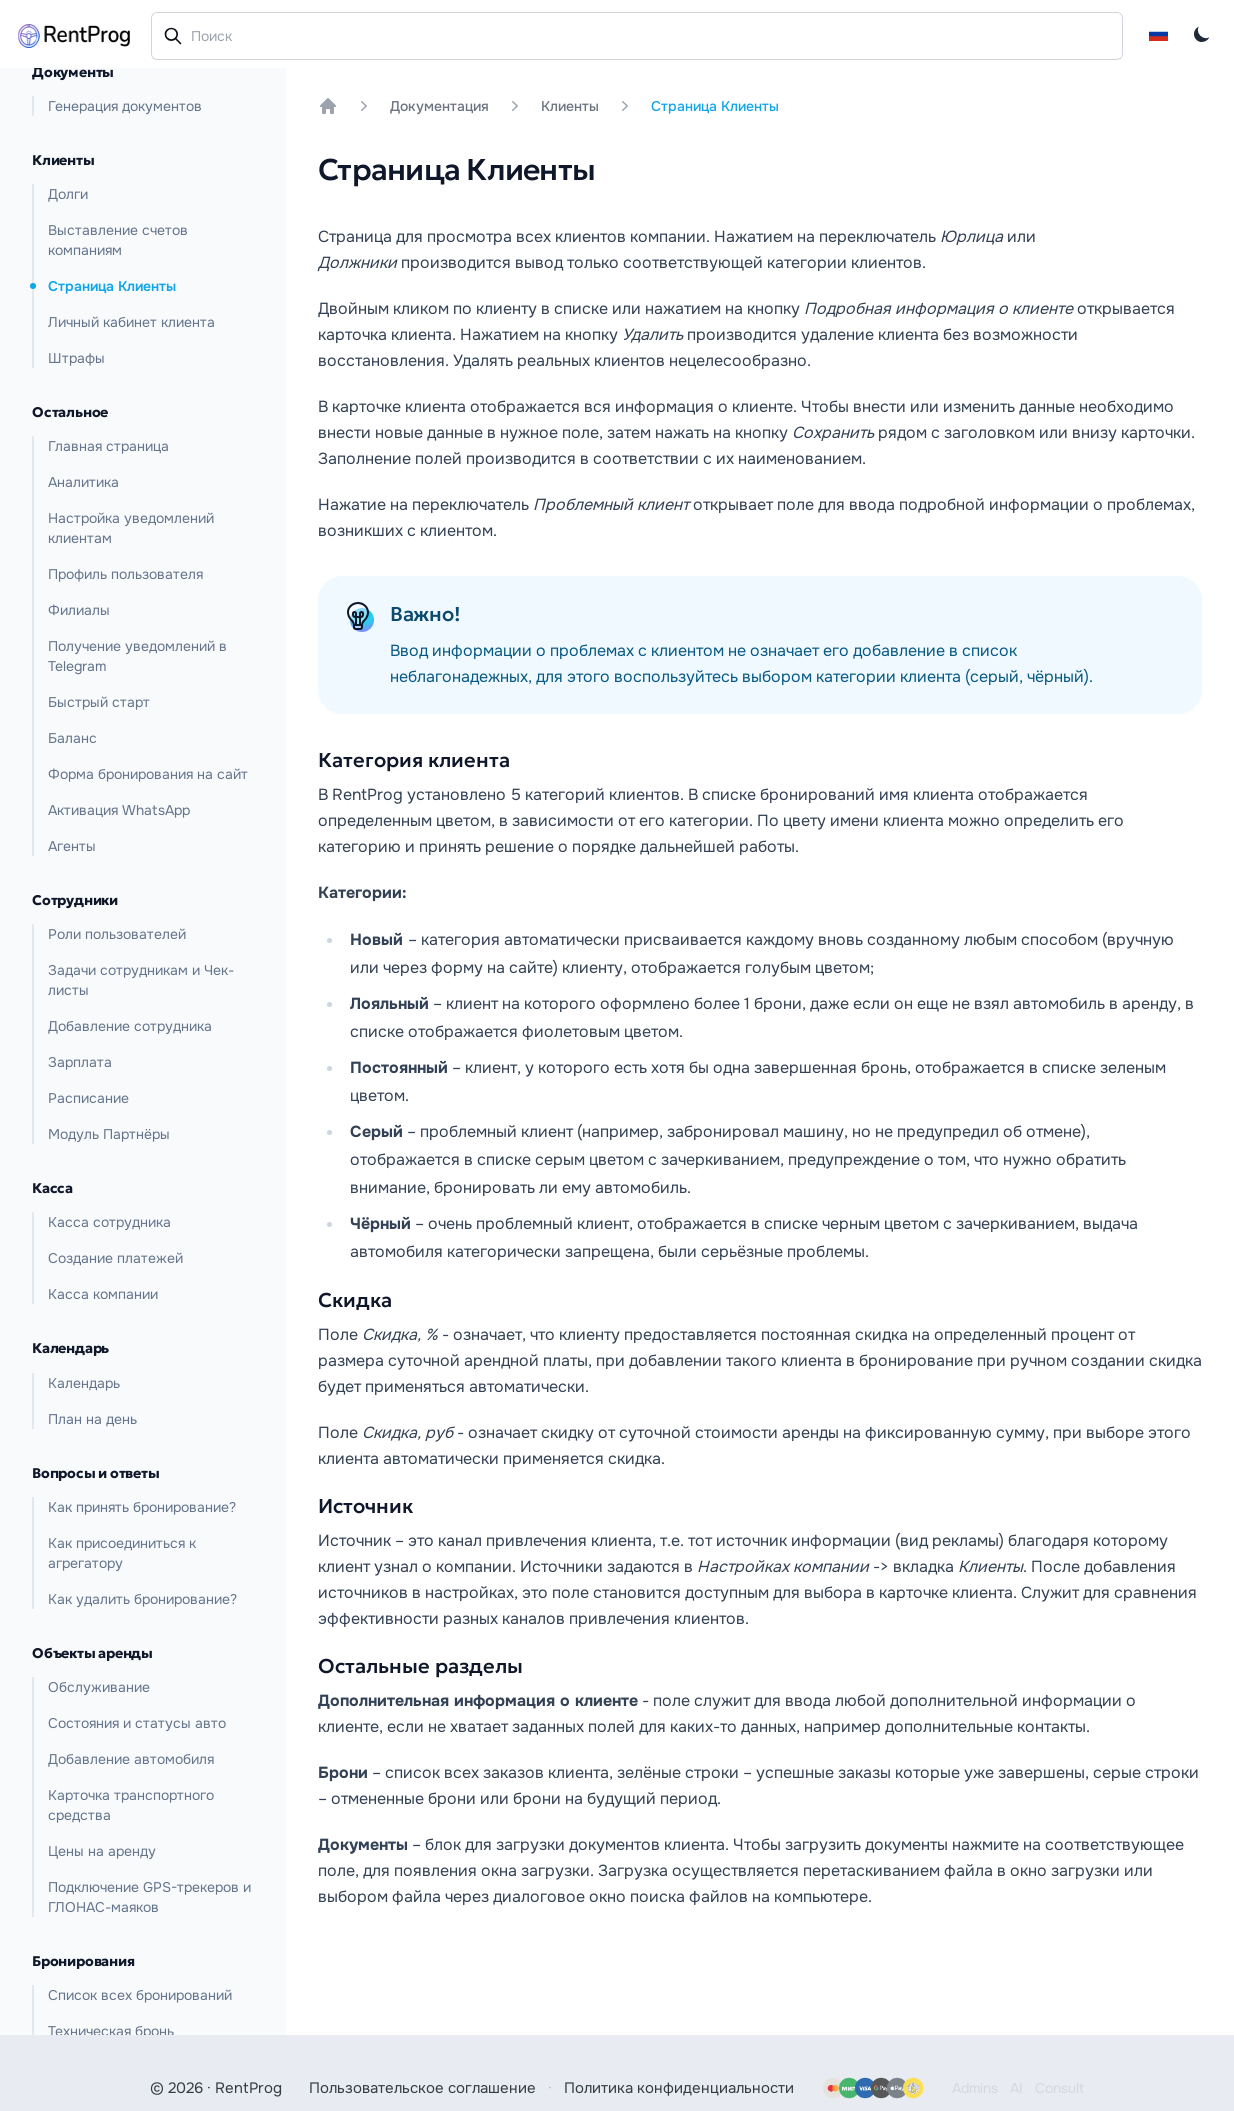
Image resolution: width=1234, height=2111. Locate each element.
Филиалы (79, 610)
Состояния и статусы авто (137, 1723)
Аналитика (83, 482)
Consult (1059, 2088)
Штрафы (76, 358)
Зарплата (80, 1062)
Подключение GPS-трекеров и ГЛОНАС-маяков (149, 1897)
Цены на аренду (102, 1851)
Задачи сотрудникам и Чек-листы (141, 980)
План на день (92, 1419)
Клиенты (570, 106)
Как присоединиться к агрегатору (122, 1553)
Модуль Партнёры (109, 1134)
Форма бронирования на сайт (148, 774)
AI (1016, 2088)
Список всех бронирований (140, 1995)
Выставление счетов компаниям (118, 240)
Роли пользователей (117, 934)
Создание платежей (115, 1258)
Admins (975, 2088)
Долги (68, 194)
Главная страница (108, 446)
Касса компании (103, 1294)
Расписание (88, 1098)
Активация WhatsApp (119, 810)
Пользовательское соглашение (422, 2088)
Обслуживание (99, 1687)
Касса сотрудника (109, 1222)
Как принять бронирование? (142, 1507)
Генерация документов (125, 106)
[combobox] (637, 36)
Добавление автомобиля (131, 1759)
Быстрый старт (99, 702)
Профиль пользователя (125, 574)
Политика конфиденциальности (679, 2088)
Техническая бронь (111, 2031)
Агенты (72, 846)
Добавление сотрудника (130, 1026)
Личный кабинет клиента (131, 322)
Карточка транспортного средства (131, 1805)
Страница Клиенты (112, 286)
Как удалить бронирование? (142, 1599)
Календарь (84, 1383)
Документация (439, 106)
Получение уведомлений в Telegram (137, 656)
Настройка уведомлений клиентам (131, 528)
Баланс (72, 738)
